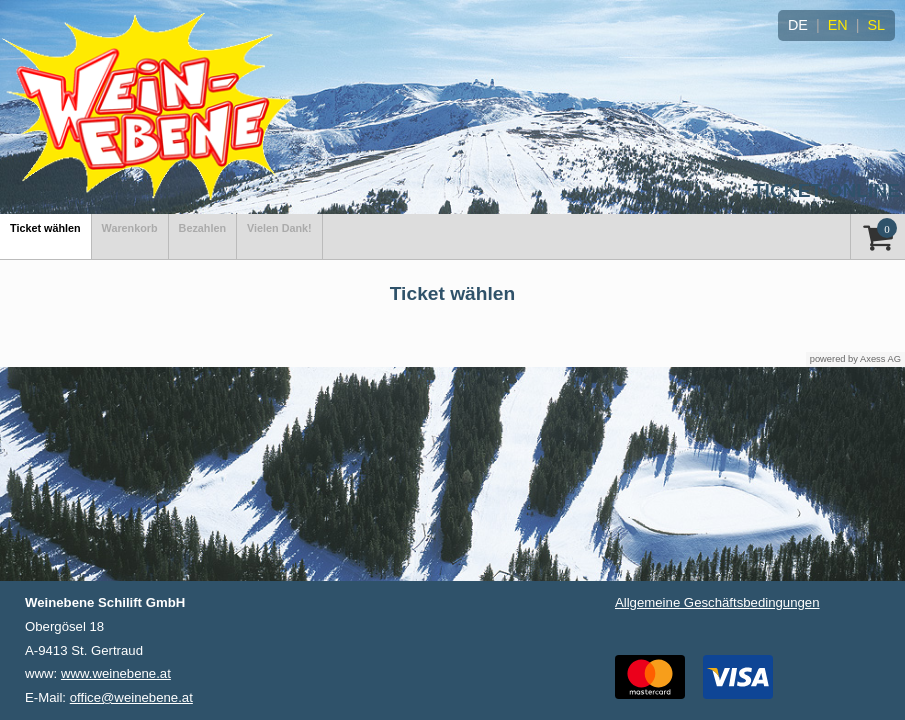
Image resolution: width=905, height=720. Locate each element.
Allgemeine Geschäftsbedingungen (717, 602)
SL (876, 25)
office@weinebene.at (131, 697)
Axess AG (880, 359)
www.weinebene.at (116, 673)
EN (838, 25)
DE (798, 25)
